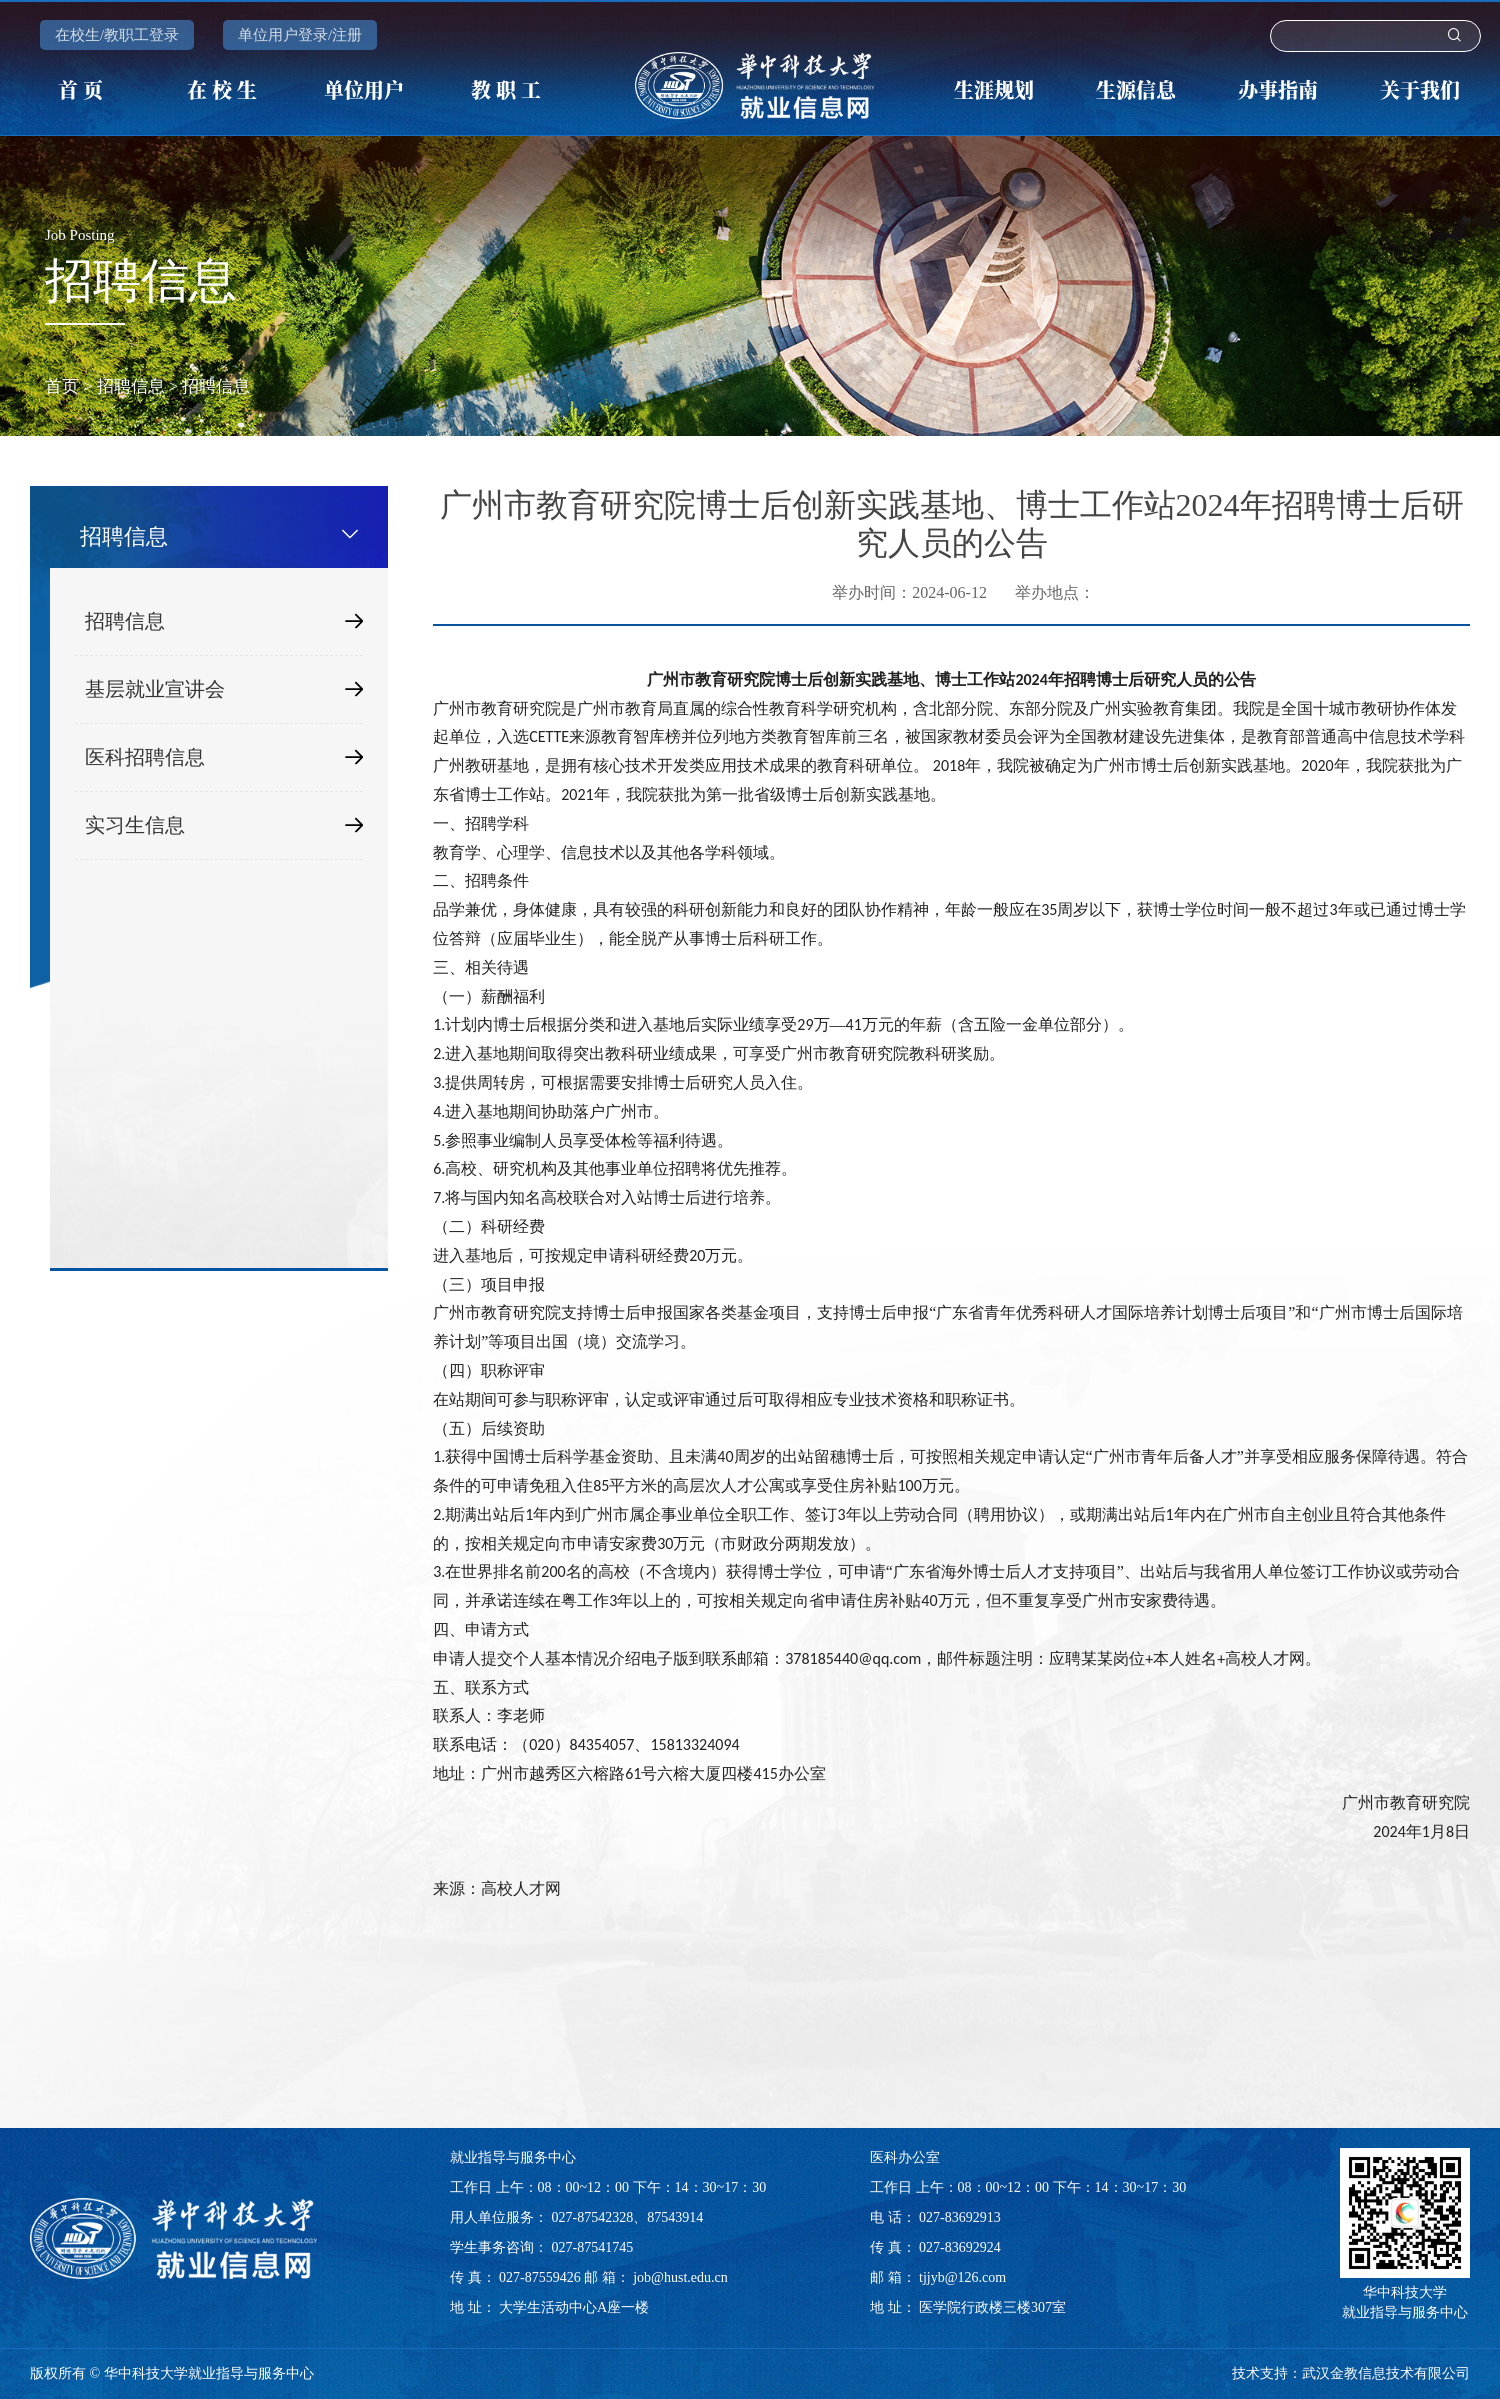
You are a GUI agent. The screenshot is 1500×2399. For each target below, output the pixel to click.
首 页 (80, 89)
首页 (62, 386)
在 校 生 (222, 89)
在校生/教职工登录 (117, 35)
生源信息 (1136, 89)
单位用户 (364, 89)
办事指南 (1278, 89)
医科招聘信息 (224, 757)
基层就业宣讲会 (224, 689)
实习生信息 (224, 825)
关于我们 (1420, 89)
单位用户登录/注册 (300, 35)
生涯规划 (994, 89)
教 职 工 (506, 89)
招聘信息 (131, 386)
